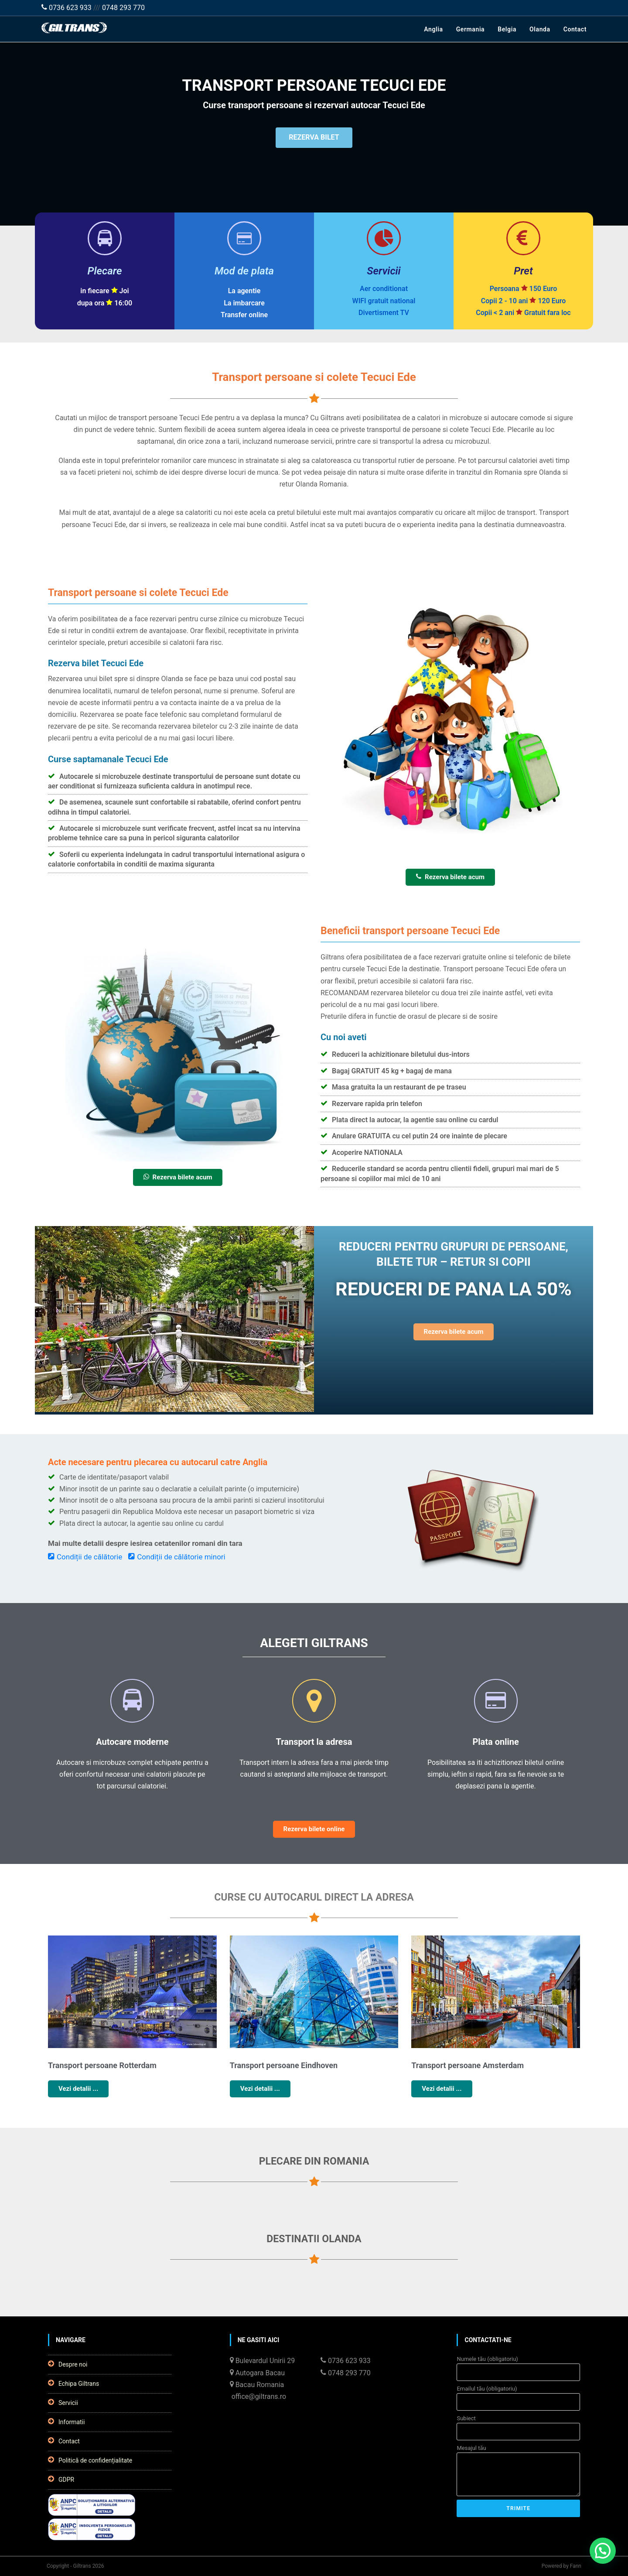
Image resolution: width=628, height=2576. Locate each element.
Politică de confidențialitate (90, 2460)
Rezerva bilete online (314, 1829)
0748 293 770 (123, 7)
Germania (470, 29)
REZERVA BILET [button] (314, 139)
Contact (575, 29)
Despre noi (67, 2364)
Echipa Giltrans (73, 2383)
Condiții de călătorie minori (176, 1556)
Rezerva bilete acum (450, 877)
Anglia (433, 29)
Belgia (507, 29)
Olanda (539, 29)
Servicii (63, 2402)
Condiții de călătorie (85, 1556)
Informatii (66, 2421)
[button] (603, 2551)
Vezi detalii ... (78, 2089)
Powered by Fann (561, 2566)
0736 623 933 (66, 7)
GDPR (61, 2479)
